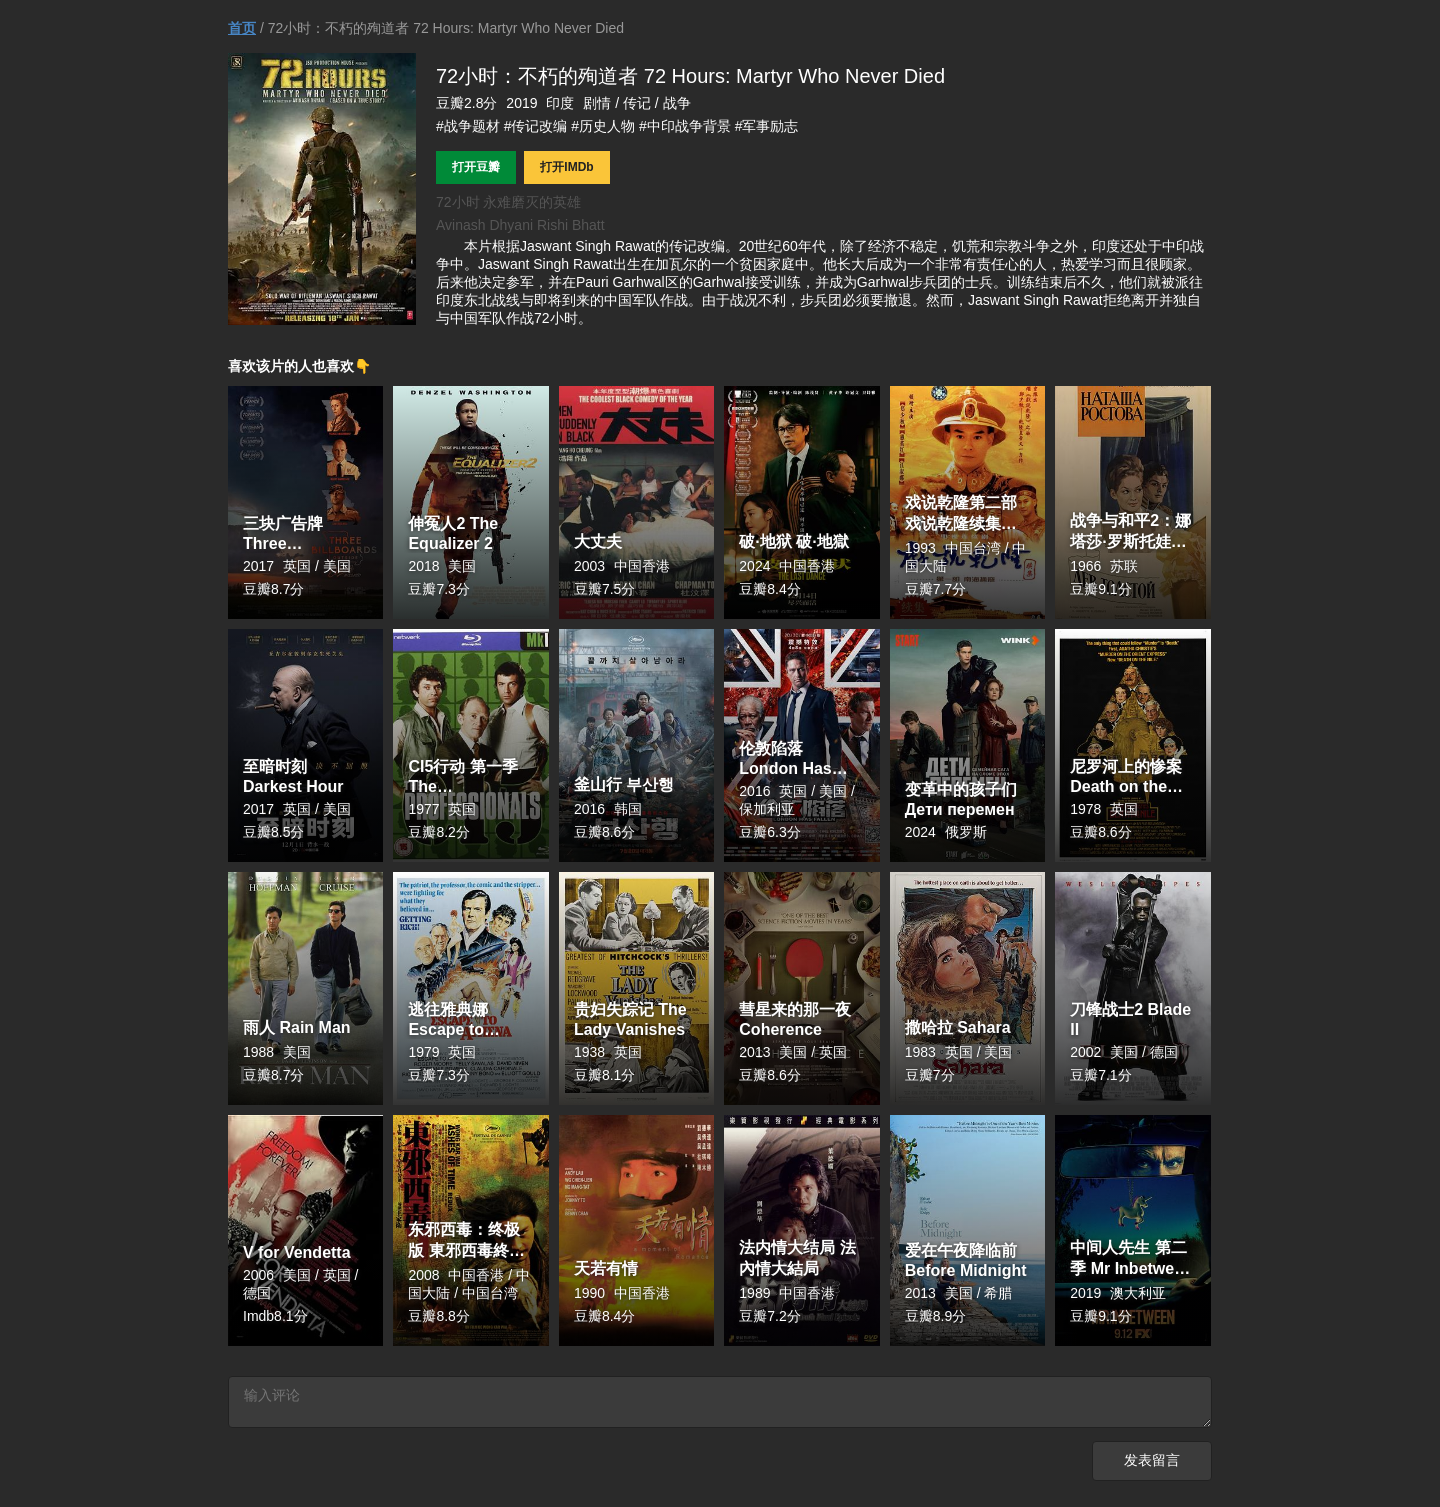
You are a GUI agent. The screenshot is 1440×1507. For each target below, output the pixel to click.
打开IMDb (566, 167)
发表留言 (1152, 1466)
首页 (242, 28)
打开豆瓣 (476, 167)
